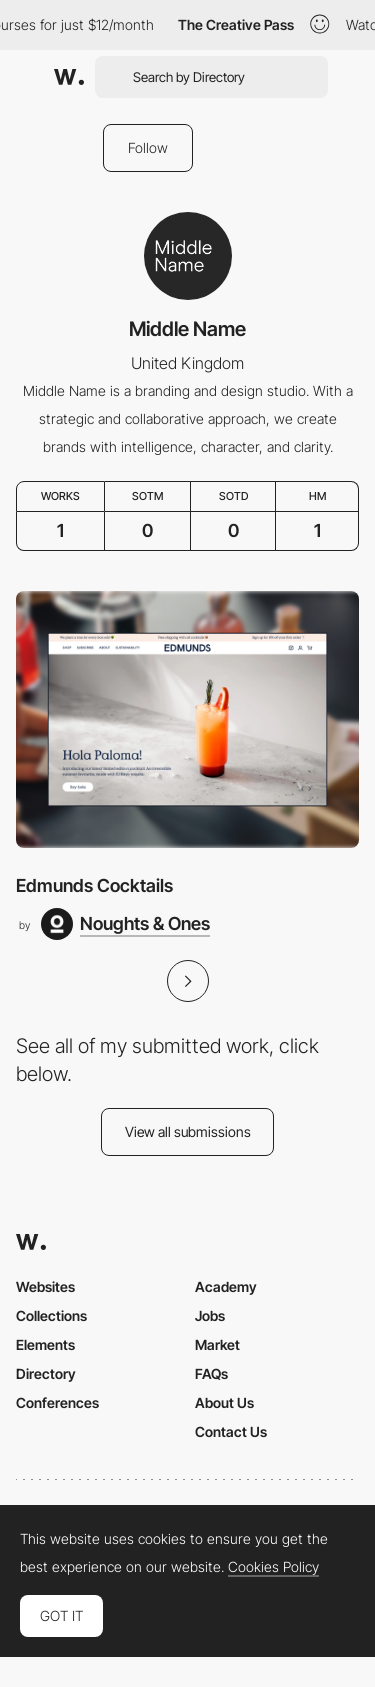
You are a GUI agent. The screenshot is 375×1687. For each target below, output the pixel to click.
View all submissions (188, 1131)
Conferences (57, 1402)
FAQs (211, 1373)
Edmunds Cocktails (94, 885)
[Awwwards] (69, 77)
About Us (224, 1402)
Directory (46, 1373)
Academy (226, 1286)
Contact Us (231, 1431)
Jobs (210, 1315)
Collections (51, 1315)
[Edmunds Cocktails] (187, 719)
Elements (45, 1344)
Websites (45, 1286)
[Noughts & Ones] (125, 924)
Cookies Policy (273, 1567)
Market (217, 1344)
